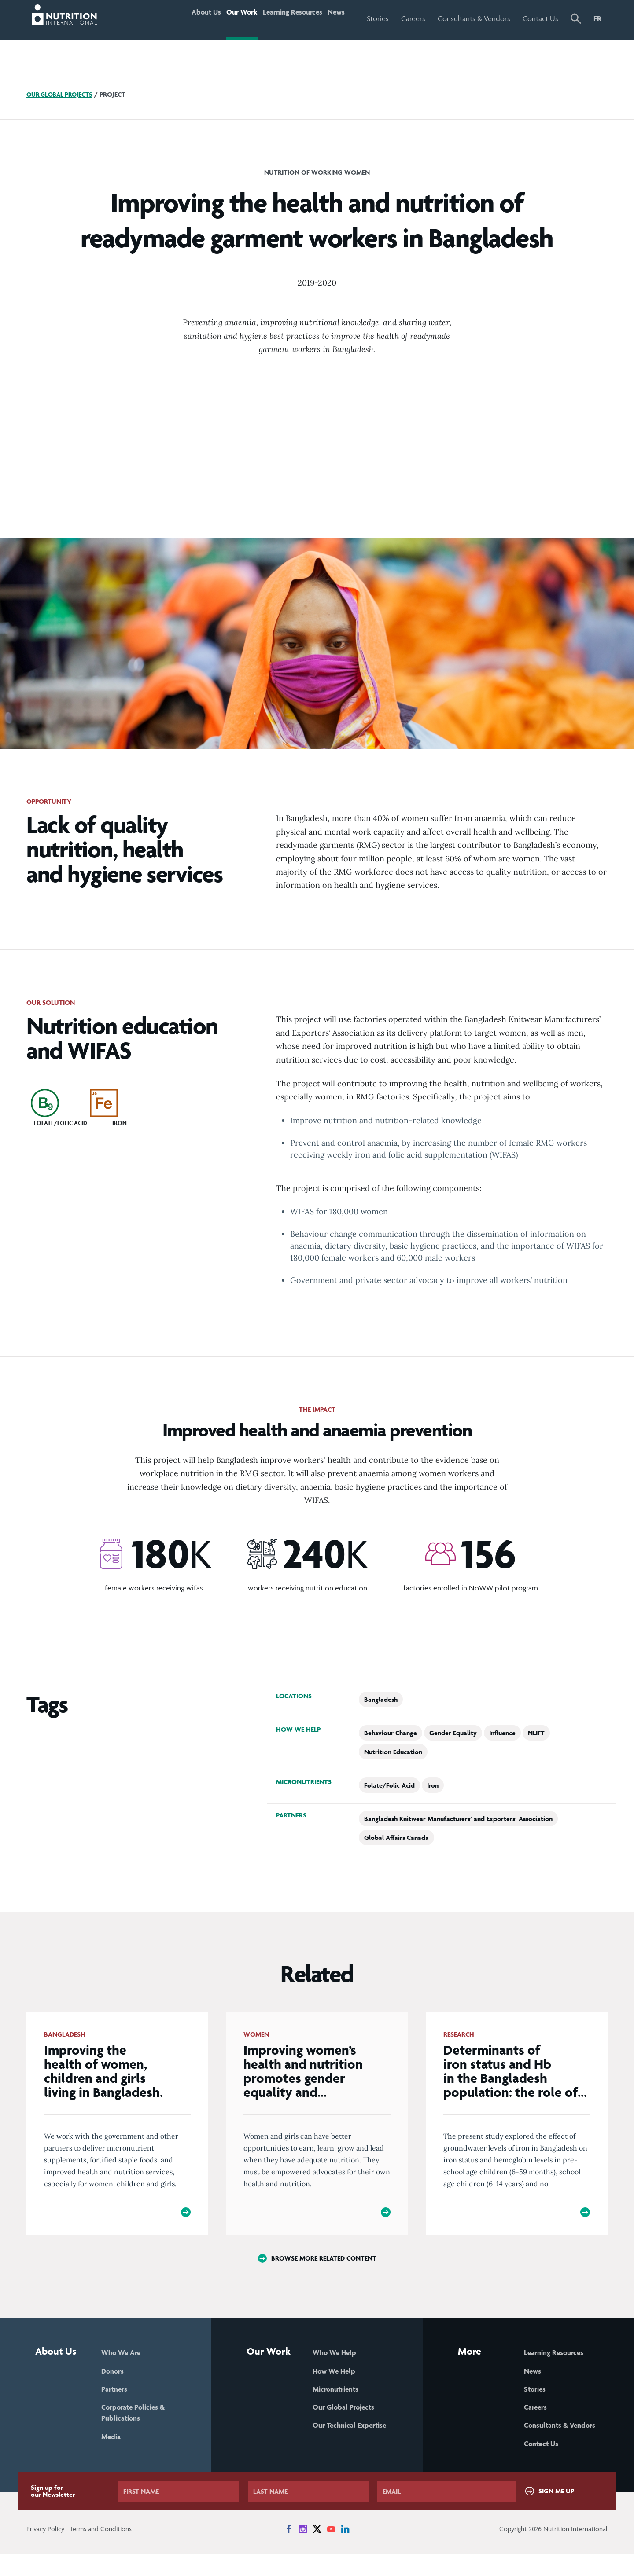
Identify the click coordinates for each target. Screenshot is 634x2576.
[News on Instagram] (303, 2550)
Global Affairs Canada (396, 1837)
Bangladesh (381, 1699)
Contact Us (540, 18)
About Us (174, 18)
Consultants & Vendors (474, 18)
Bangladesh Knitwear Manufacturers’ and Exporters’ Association (458, 1818)
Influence (502, 1733)
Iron (433, 1785)
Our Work (218, 18)
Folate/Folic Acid (389, 1785)
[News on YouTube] (331, 2550)
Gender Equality (453, 1733)
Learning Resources (278, 18)
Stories (378, 18)
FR (597, 18)
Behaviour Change (390, 1733)
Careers (413, 18)
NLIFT (536, 1733)
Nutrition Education (393, 1752)
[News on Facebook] (289, 2550)
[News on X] (317, 2550)
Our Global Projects (62, 94)
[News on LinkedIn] (345, 2550)
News (332, 18)
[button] (576, 20)
